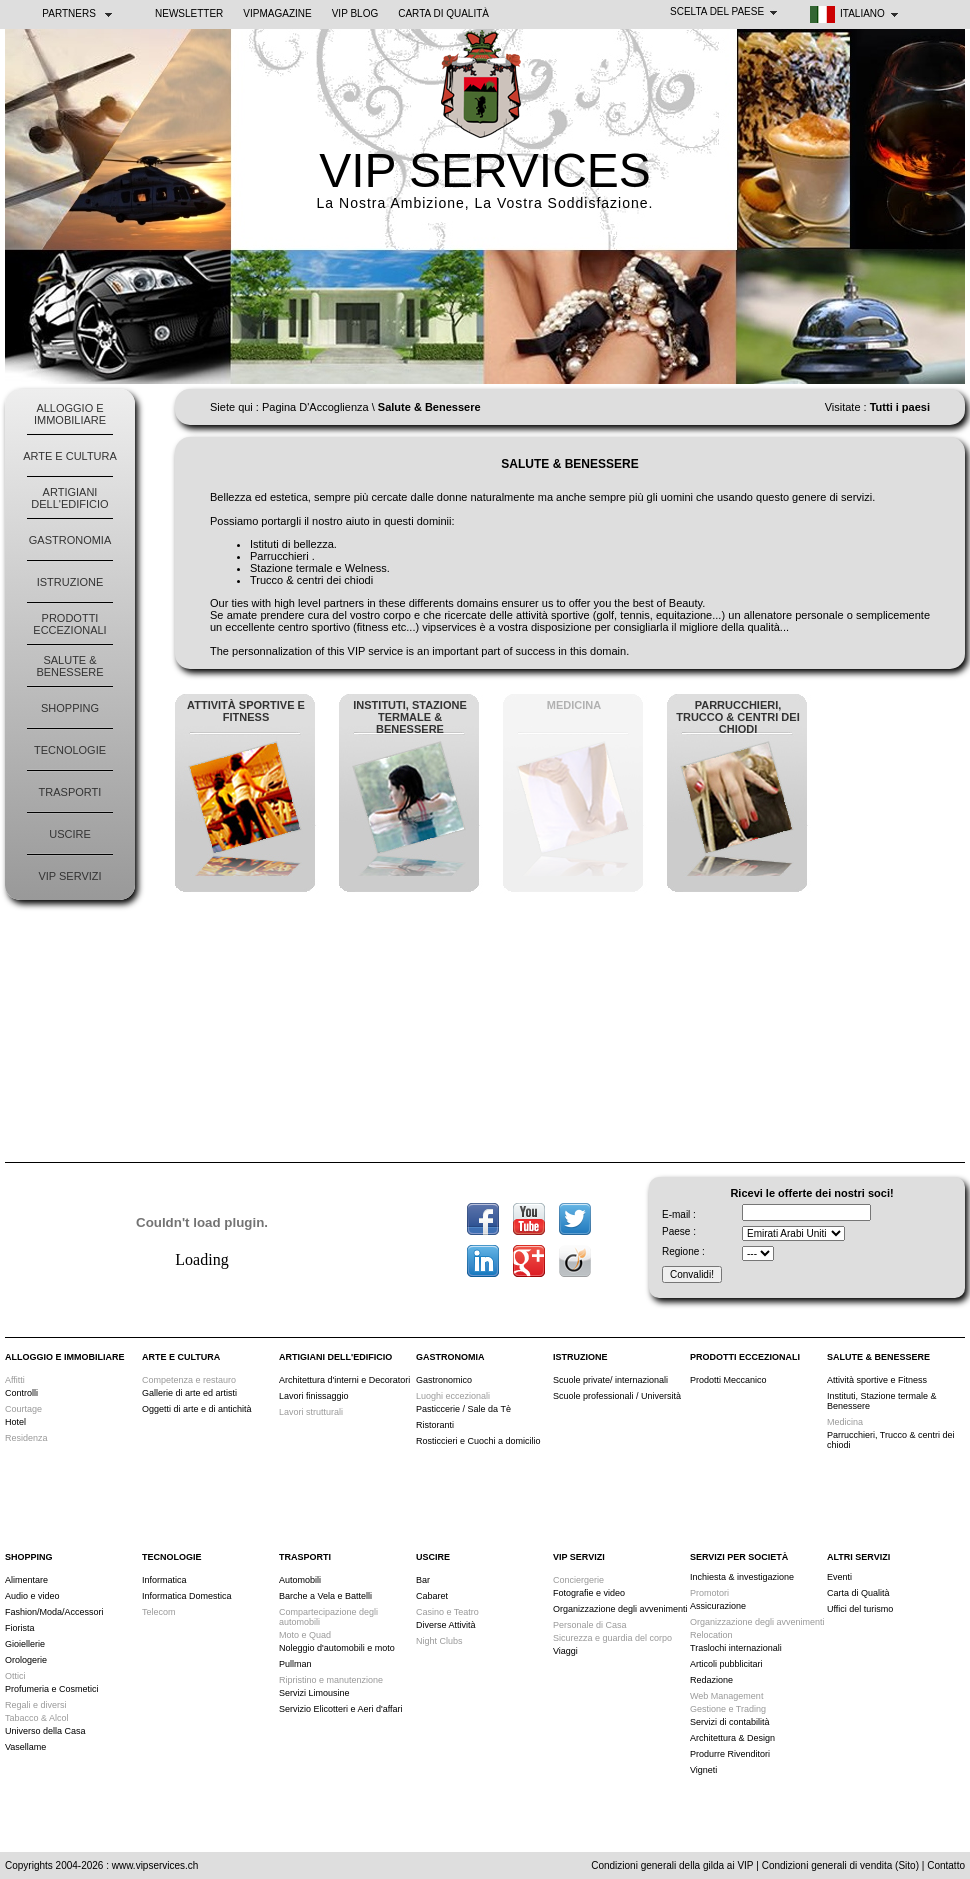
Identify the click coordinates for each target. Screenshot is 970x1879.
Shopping (70, 708)
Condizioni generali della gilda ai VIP (672, 1865)
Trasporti (70, 792)
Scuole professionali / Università (617, 1396)
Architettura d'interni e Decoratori (344, 1380)
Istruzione (70, 582)
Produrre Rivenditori (730, 1754)
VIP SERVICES (485, 170)
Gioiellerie (25, 1644)
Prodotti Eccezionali (69, 624)
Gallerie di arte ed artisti (189, 1393)
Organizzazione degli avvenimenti (620, 1609)
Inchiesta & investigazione (742, 1577)
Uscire (70, 834)
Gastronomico (444, 1380)
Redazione (711, 1680)
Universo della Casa (45, 1731)
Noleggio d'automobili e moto (337, 1648)
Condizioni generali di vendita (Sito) (840, 1865)
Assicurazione (718, 1606)
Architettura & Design (732, 1738)
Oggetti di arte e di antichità (197, 1409)
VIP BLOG (355, 13)
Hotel (15, 1422)
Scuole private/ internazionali (610, 1380)
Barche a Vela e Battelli (325, 1596)
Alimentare (26, 1580)
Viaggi (565, 1651)
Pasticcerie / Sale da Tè (463, 1409)
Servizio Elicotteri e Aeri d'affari (341, 1709)
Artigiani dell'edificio (69, 498)
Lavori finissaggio (314, 1396)
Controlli (21, 1393)
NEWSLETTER (189, 13)
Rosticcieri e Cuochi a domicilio (478, 1441)
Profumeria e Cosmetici (52, 1689)
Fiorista (20, 1628)
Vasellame (25, 1747)
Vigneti (703, 1770)
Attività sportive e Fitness (877, 1380)
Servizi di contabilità (730, 1722)
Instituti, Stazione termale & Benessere (882, 1401)
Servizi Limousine (314, 1693)
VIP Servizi (69, 876)
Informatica (164, 1580)
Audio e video (32, 1596)
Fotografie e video (589, 1593)
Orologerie (26, 1660)
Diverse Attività (446, 1625)
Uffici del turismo (860, 1609)
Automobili (300, 1580)
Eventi (839, 1577)
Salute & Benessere (69, 666)
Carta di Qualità (443, 13)
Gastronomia (70, 540)
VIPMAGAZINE (277, 13)
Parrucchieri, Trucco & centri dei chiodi (891, 1440)
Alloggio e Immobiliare (70, 414)
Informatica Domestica (187, 1596)
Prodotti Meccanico (728, 1380)
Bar (423, 1580)
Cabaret (432, 1596)
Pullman (295, 1664)
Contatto (946, 1865)
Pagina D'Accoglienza (315, 407)
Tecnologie (70, 750)
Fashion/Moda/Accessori (54, 1612)
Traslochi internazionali (736, 1648)
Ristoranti (435, 1425)
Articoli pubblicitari (726, 1664)
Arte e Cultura (70, 456)
